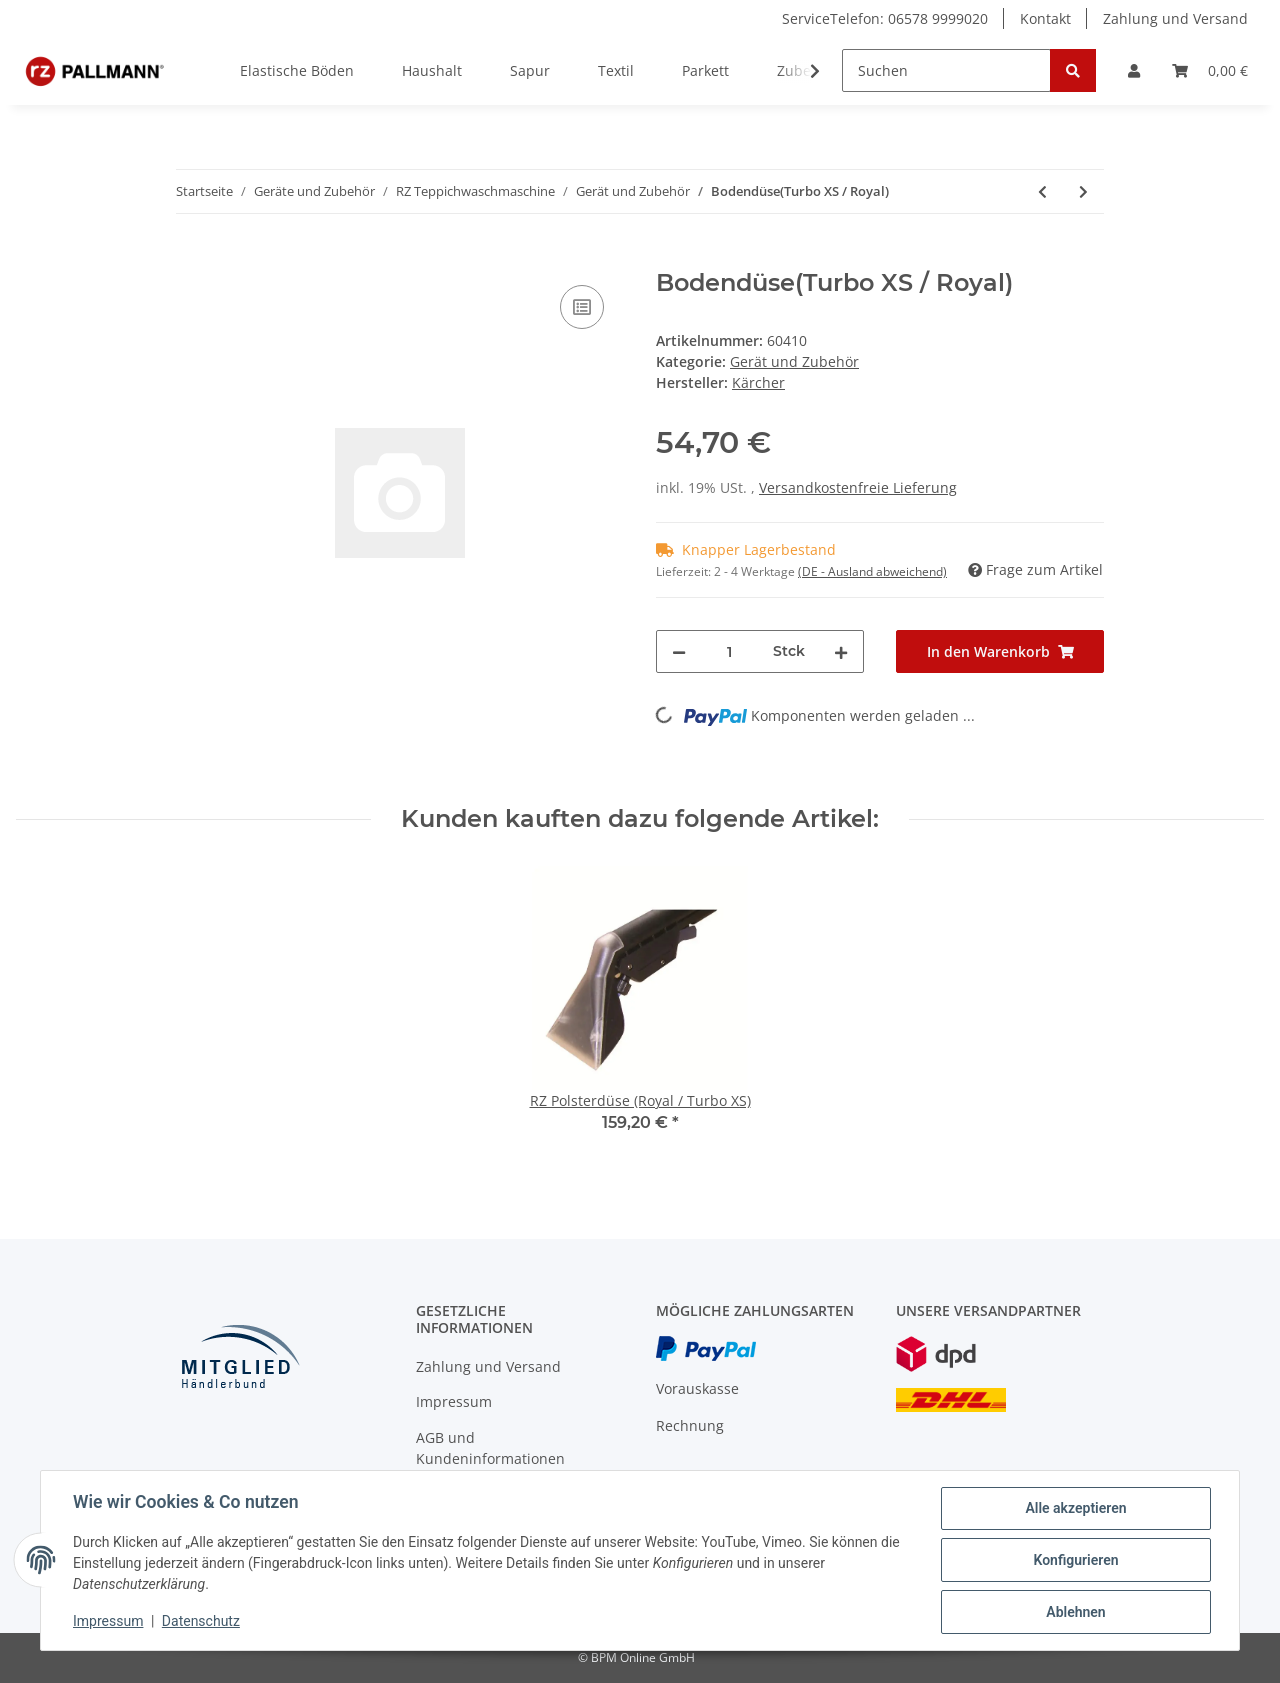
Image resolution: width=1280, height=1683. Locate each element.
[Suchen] (946, 70)
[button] (1134, 70)
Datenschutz (201, 1621)
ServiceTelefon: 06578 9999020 (885, 18)
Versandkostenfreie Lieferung (858, 487)
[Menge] (729, 651)
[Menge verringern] (679, 651)
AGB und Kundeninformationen (490, 1448)
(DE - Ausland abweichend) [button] (872, 571)
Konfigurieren (1075, 1560)
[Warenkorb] (1210, 70)
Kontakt (1045, 18)
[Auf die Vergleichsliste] (582, 307)
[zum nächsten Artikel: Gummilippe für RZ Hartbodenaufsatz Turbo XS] (1083, 191)
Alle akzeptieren (1075, 1508)
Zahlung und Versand (1175, 18)
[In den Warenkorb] (192, 258)
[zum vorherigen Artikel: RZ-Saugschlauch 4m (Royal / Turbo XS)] (1042, 191)
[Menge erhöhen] (841, 651)
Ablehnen (1075, 1612)
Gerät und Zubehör (794, 361)
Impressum (454, 1401)
